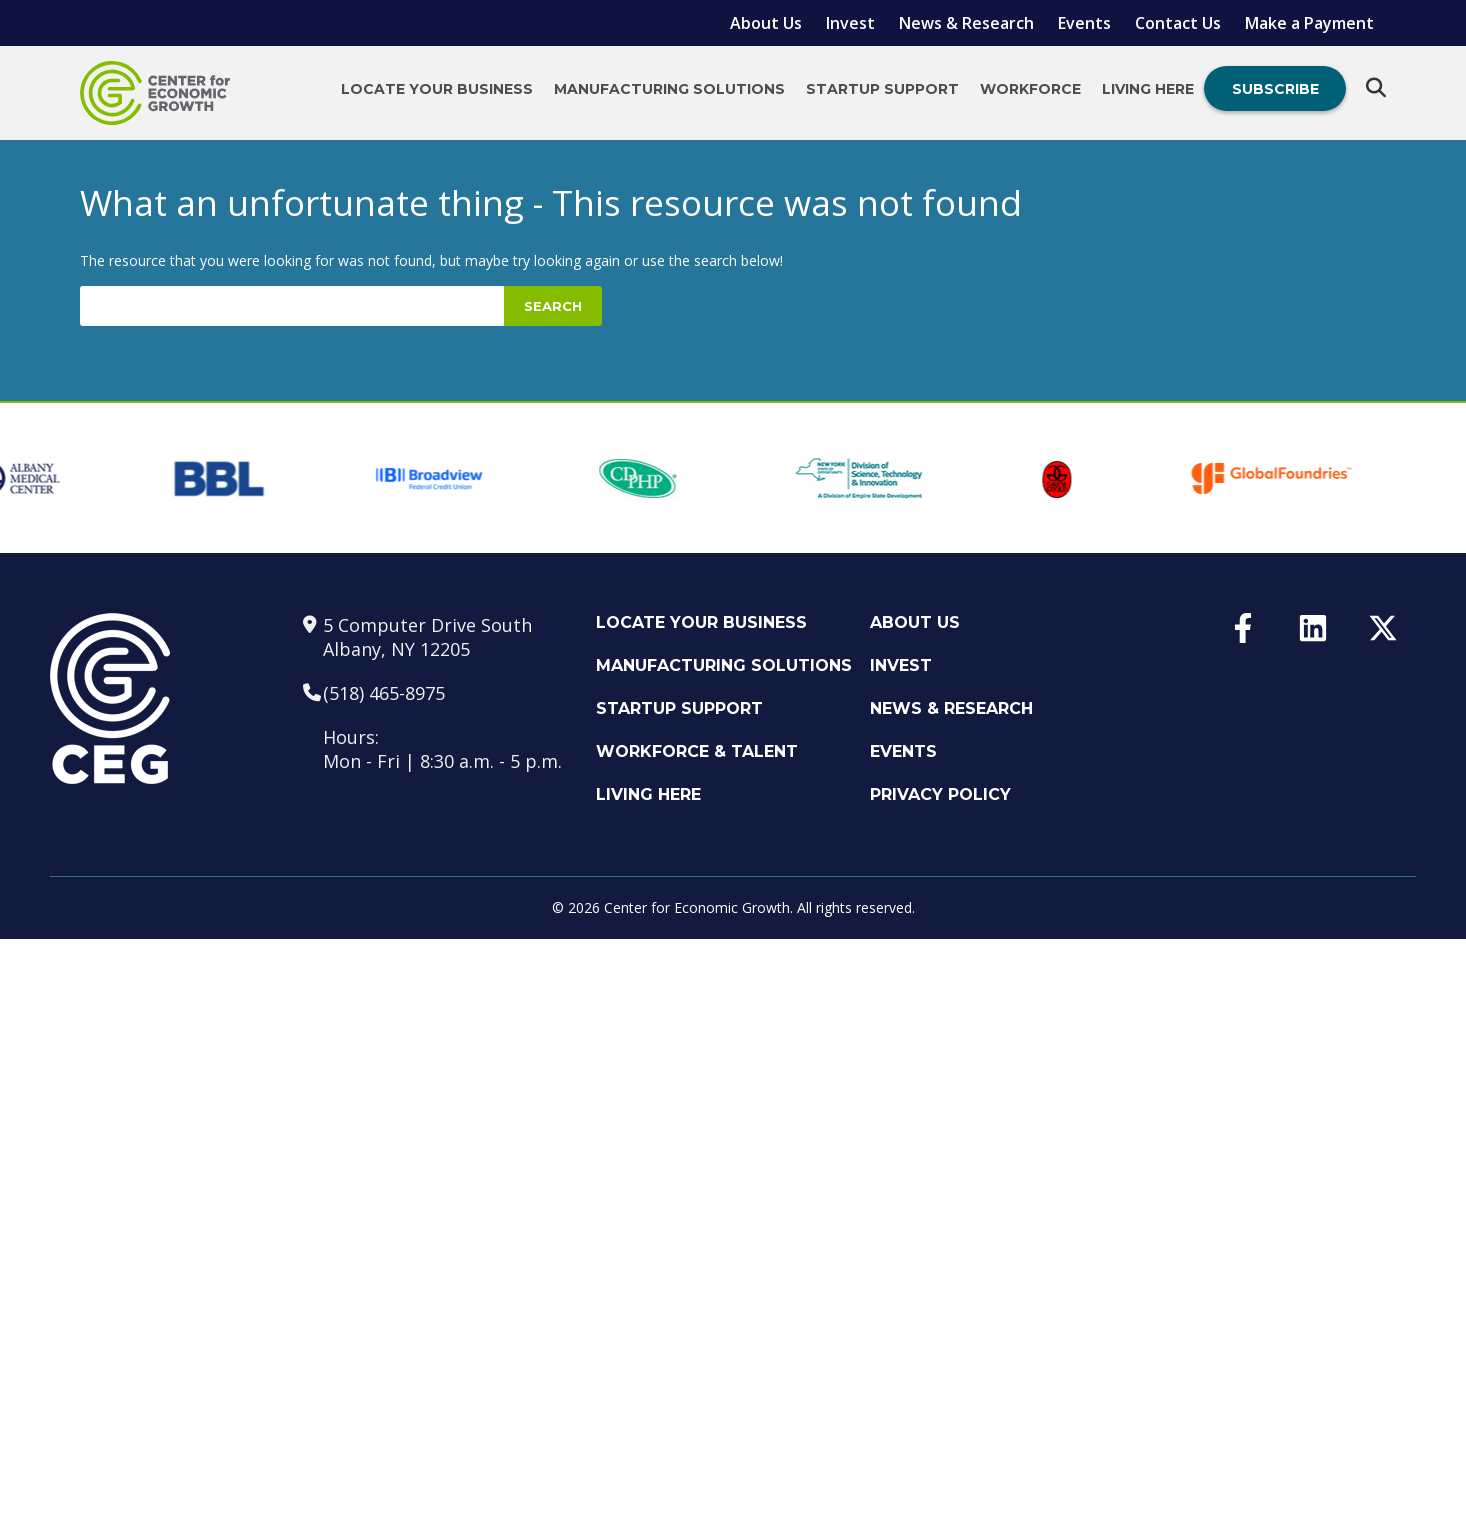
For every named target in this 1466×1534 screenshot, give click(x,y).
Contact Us (1178, 23)
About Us (766, 23)
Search (553, 306)
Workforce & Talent (697, 751)
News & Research (966, 23)
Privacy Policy (940, 794)
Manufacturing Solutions (669, 89)
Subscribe (1275, 89)
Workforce (1030, 89)
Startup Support (882, 89)
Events (1084, 23)
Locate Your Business (437, 89)
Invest (850, 23)
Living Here (1148, 89)
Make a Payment (1309, 23)
